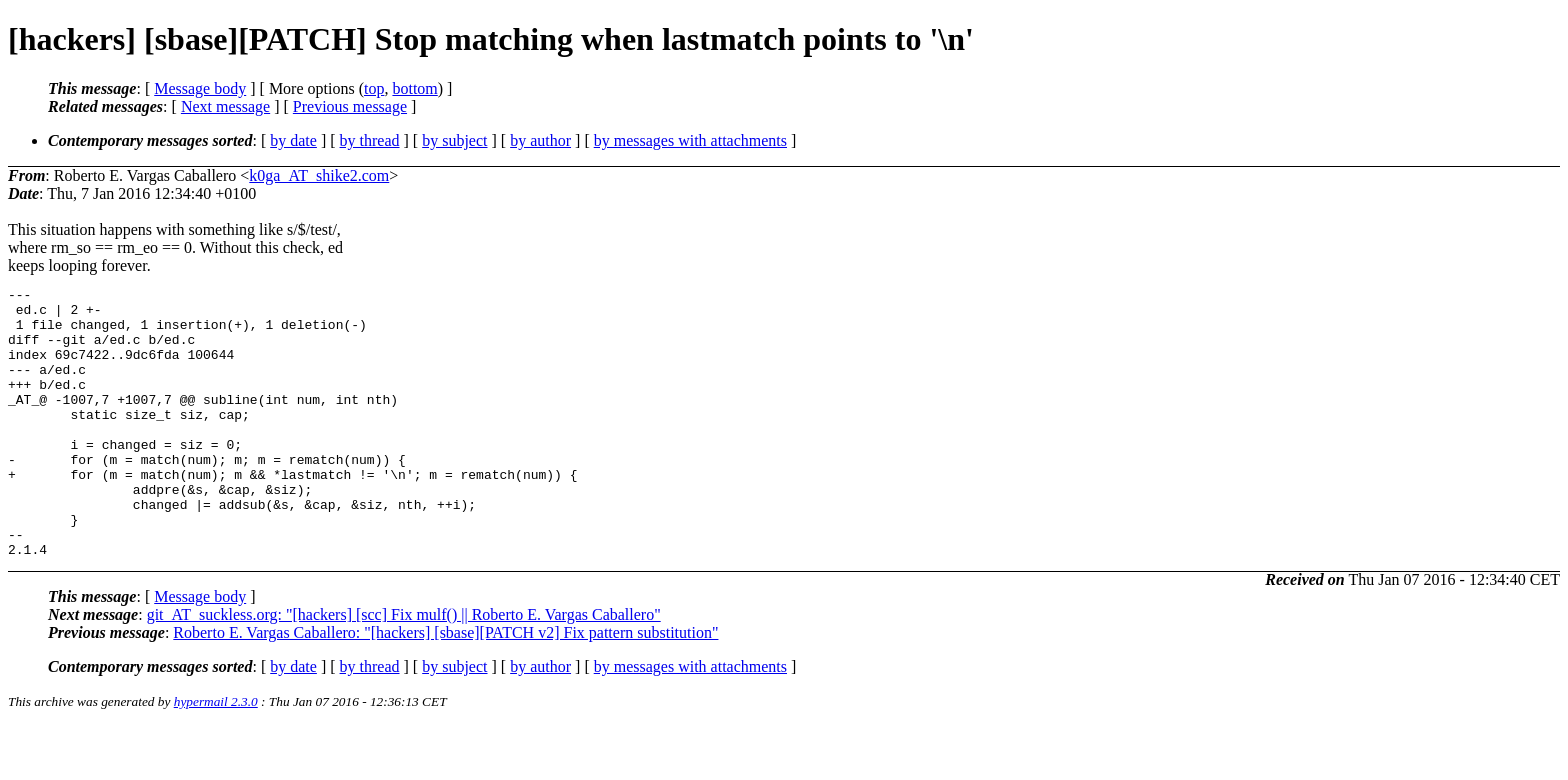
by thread (370, 140)
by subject (454, 140)
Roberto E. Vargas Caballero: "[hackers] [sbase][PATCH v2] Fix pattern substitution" (445, 686)
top (374, 88)
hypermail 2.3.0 (216, 755)
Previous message (350, 106)
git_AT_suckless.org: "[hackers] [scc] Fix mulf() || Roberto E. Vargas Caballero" (404, 668)
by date (293, 140)
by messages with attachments (690, 140)
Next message (225, 106)
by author (540, 140)
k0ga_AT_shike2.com (319, 175)
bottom (414, 88)
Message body (200, 88)
